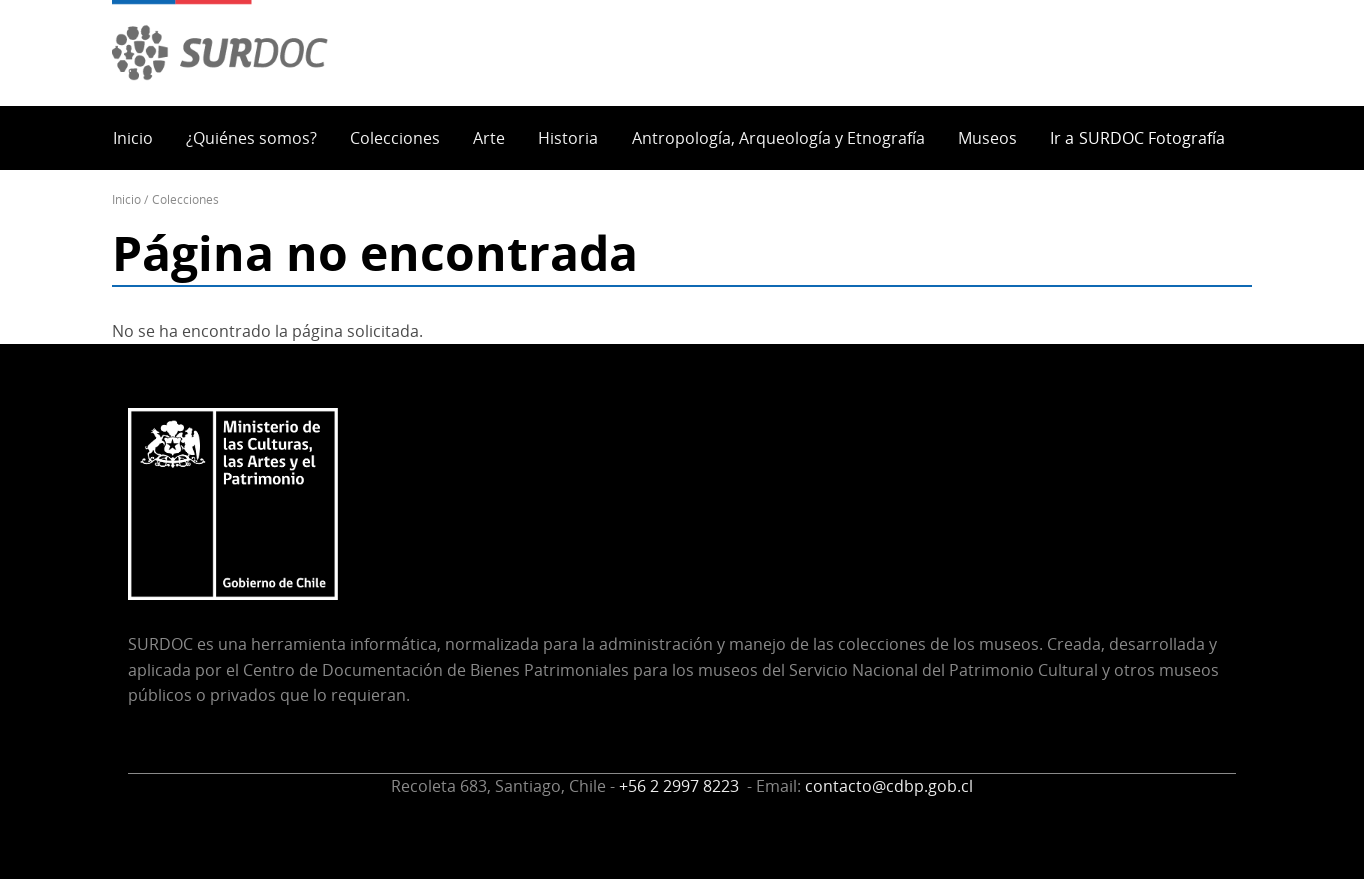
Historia (568, 138)
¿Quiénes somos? (251, 138)
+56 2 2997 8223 (681, 786)
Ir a (1137, 138)
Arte (489, 138)
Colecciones (395, 138)
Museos (987, 138)
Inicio (133, 138)
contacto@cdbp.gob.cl (889, 786)
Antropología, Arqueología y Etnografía (778, 138)
